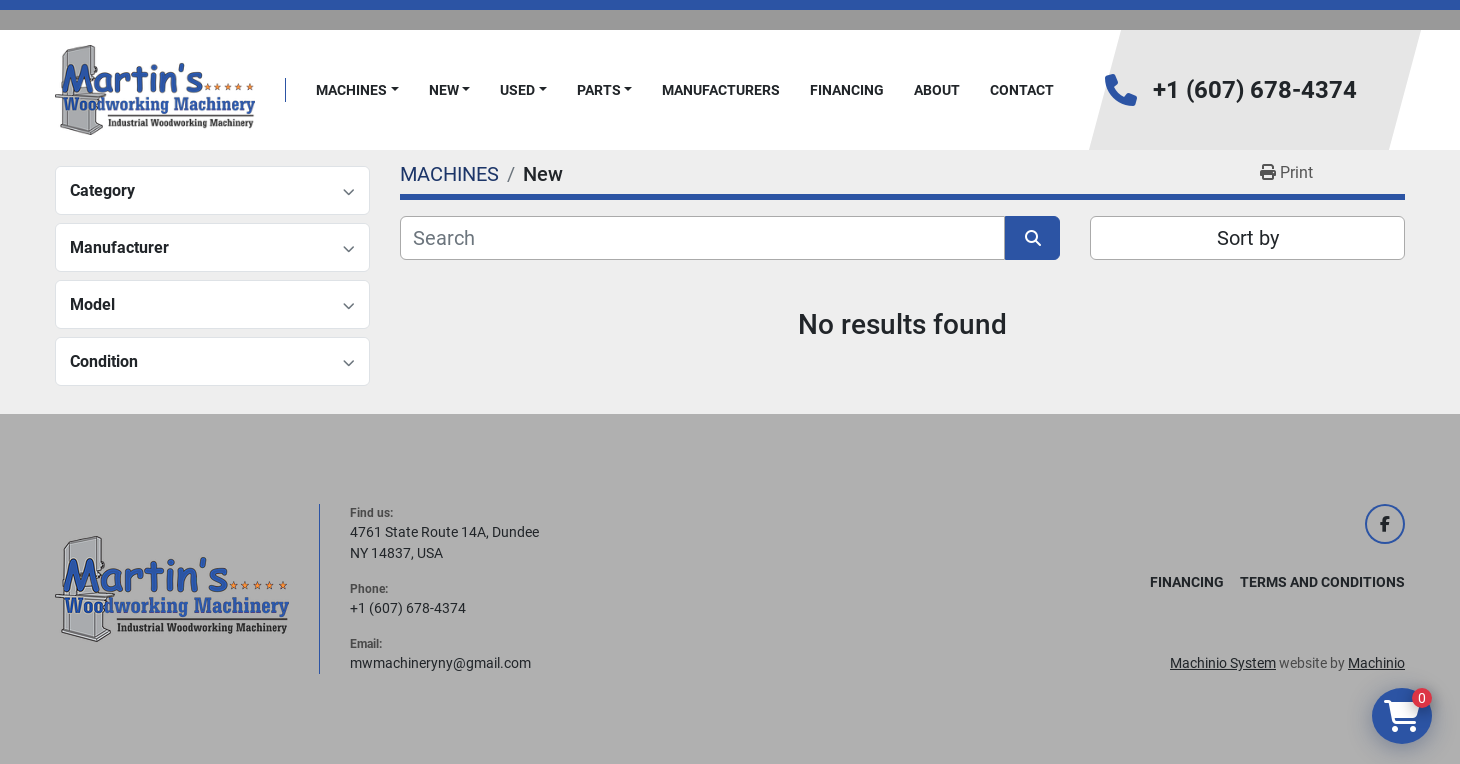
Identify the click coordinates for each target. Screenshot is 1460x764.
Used (517, 90)
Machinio (1376, 663)
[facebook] (1385, 524)
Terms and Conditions (1322, 582)
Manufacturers (721, 90)
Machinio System (1223, 663)
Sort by (1248, 238)
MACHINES (351, 90)
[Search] (702, 238)
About (937, 90)
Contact (1022, 90)
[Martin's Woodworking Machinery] (172, 588)
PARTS (599, 90)
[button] (357, 90)
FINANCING (847, 90)
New (444, 90)
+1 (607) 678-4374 (1255, 90)
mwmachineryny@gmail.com (440, 663)
